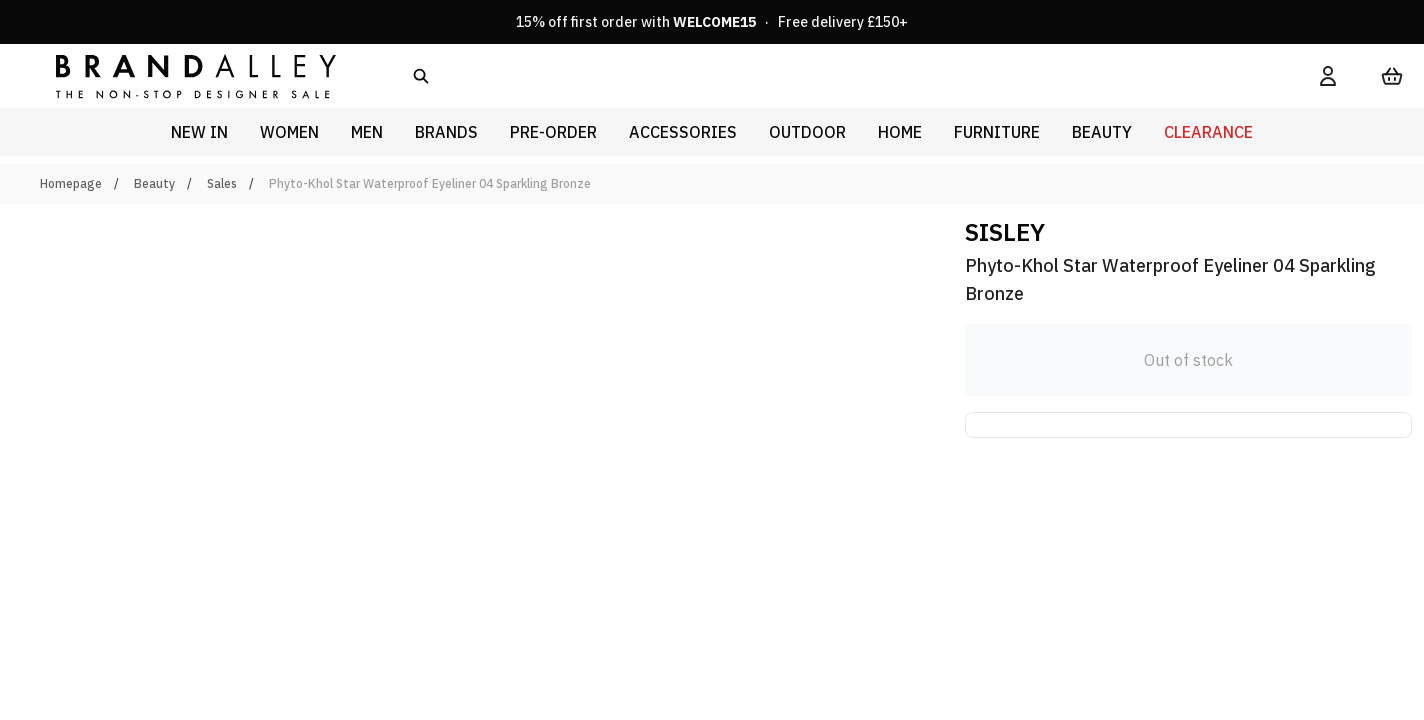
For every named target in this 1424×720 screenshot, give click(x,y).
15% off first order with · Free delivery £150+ (712, 22)
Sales (222, 183)
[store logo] (180, 75)
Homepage (71, 183)
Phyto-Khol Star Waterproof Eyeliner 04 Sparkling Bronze (430, 183)
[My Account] (1328, 76)
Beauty (154, 183)
